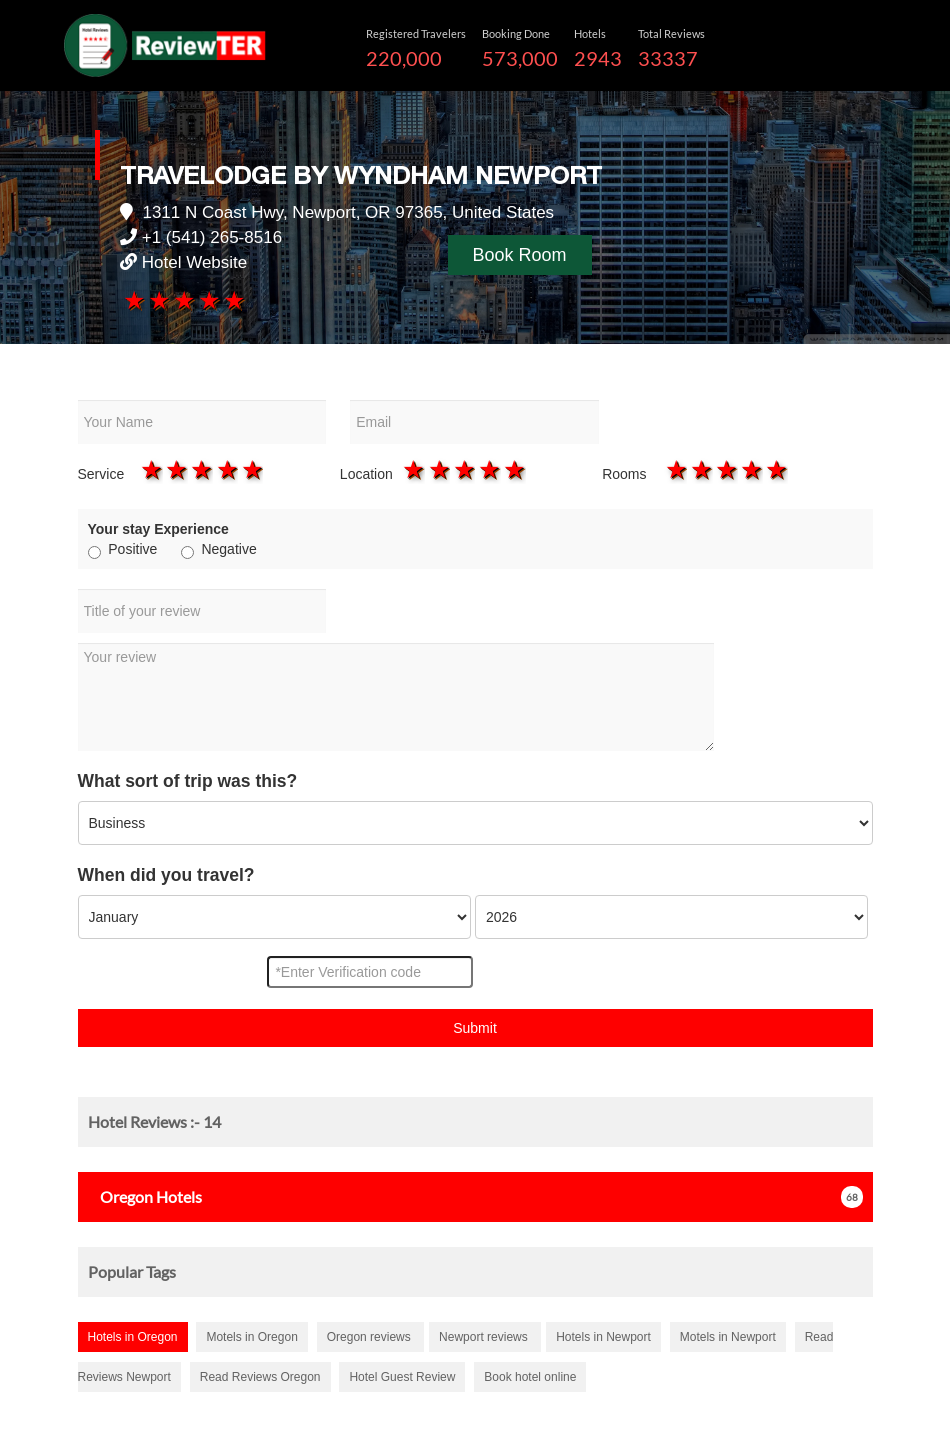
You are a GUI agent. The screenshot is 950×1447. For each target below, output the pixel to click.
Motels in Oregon (251, 1337)
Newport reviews (485, 1337)
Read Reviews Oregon (260, 1377)
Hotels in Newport (603, 1337)
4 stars (208, 300)
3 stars (182, 300)
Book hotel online (530, 1377)
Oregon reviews (370, 1337)
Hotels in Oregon (133, 1337)
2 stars (157, 300)
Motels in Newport (728, 1337)
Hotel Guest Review (402, 1377)
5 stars (233, 300)
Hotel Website (195, 262)
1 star (132, 300)
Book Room (520, 255)
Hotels (145, 1196)
